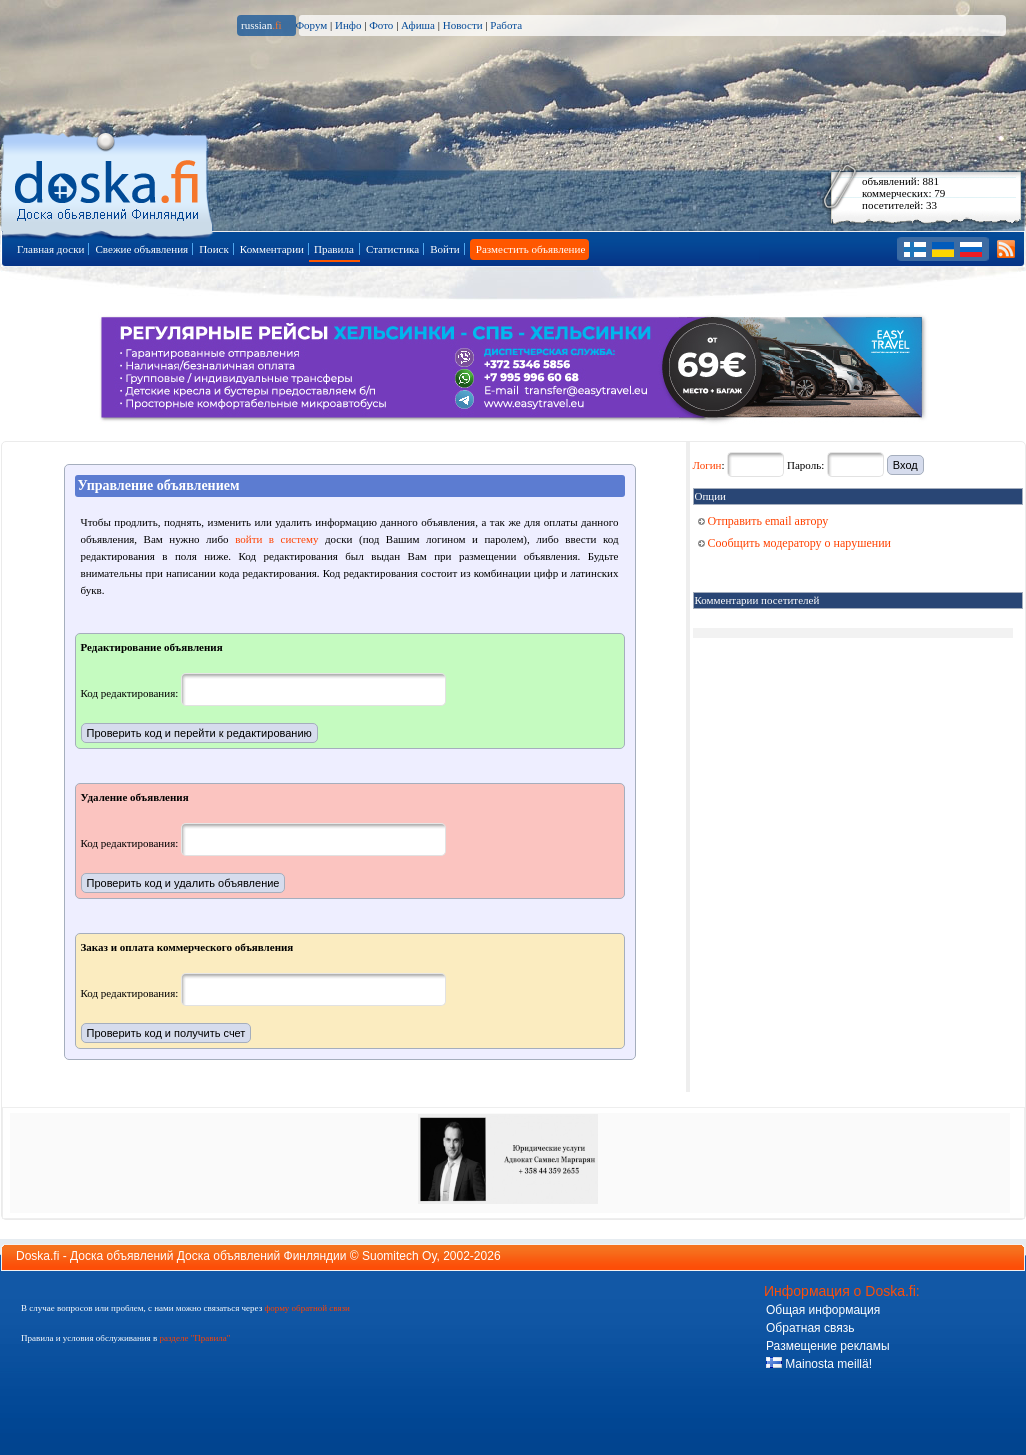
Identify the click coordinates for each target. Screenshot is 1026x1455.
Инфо (348, 25)
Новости (463, 25)
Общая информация (823, 1310)
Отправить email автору (763, 521)
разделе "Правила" (194, 1338)
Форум (311, 25)
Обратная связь (810, 1328)
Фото (381, 25)
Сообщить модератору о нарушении (795, 543)
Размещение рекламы (828, 1346)
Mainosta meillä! (819, 1364)
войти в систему (276, 539)
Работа (506, 25)
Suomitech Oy (399, 1256)
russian (261, 25)
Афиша (418, 25)
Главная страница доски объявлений (108, 181)
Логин (707, 465)
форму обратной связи (306, 1308)
